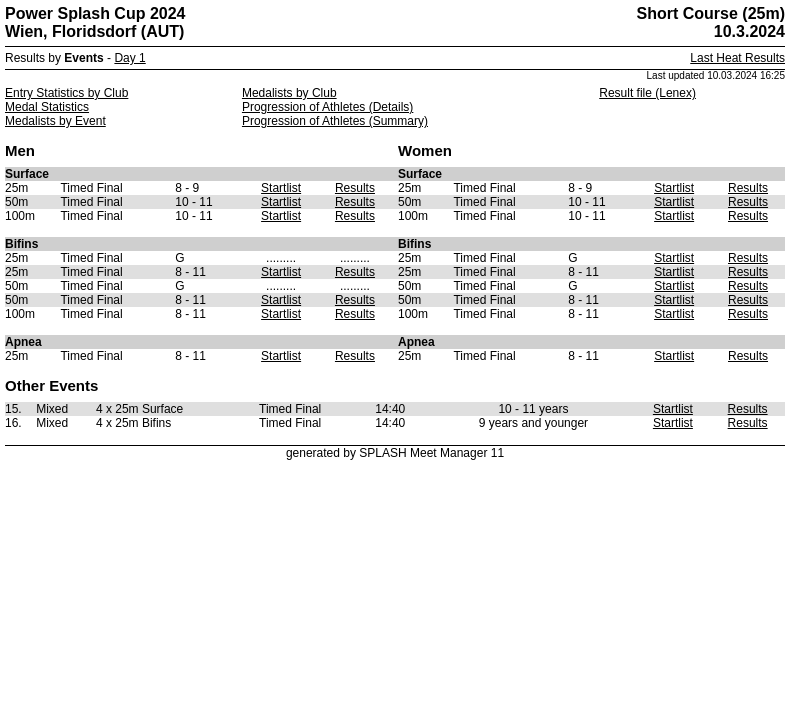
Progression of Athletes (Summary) (335, 121)
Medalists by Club (289, 93)
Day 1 (129, 58)
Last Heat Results (737, 58)
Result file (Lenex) (647, 93)
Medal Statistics (47, 107)
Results (355, 188)
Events (83, 58)
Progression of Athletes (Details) (327, 107)
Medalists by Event (55, 121)
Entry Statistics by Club (66, 93)
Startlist (281, 188)
